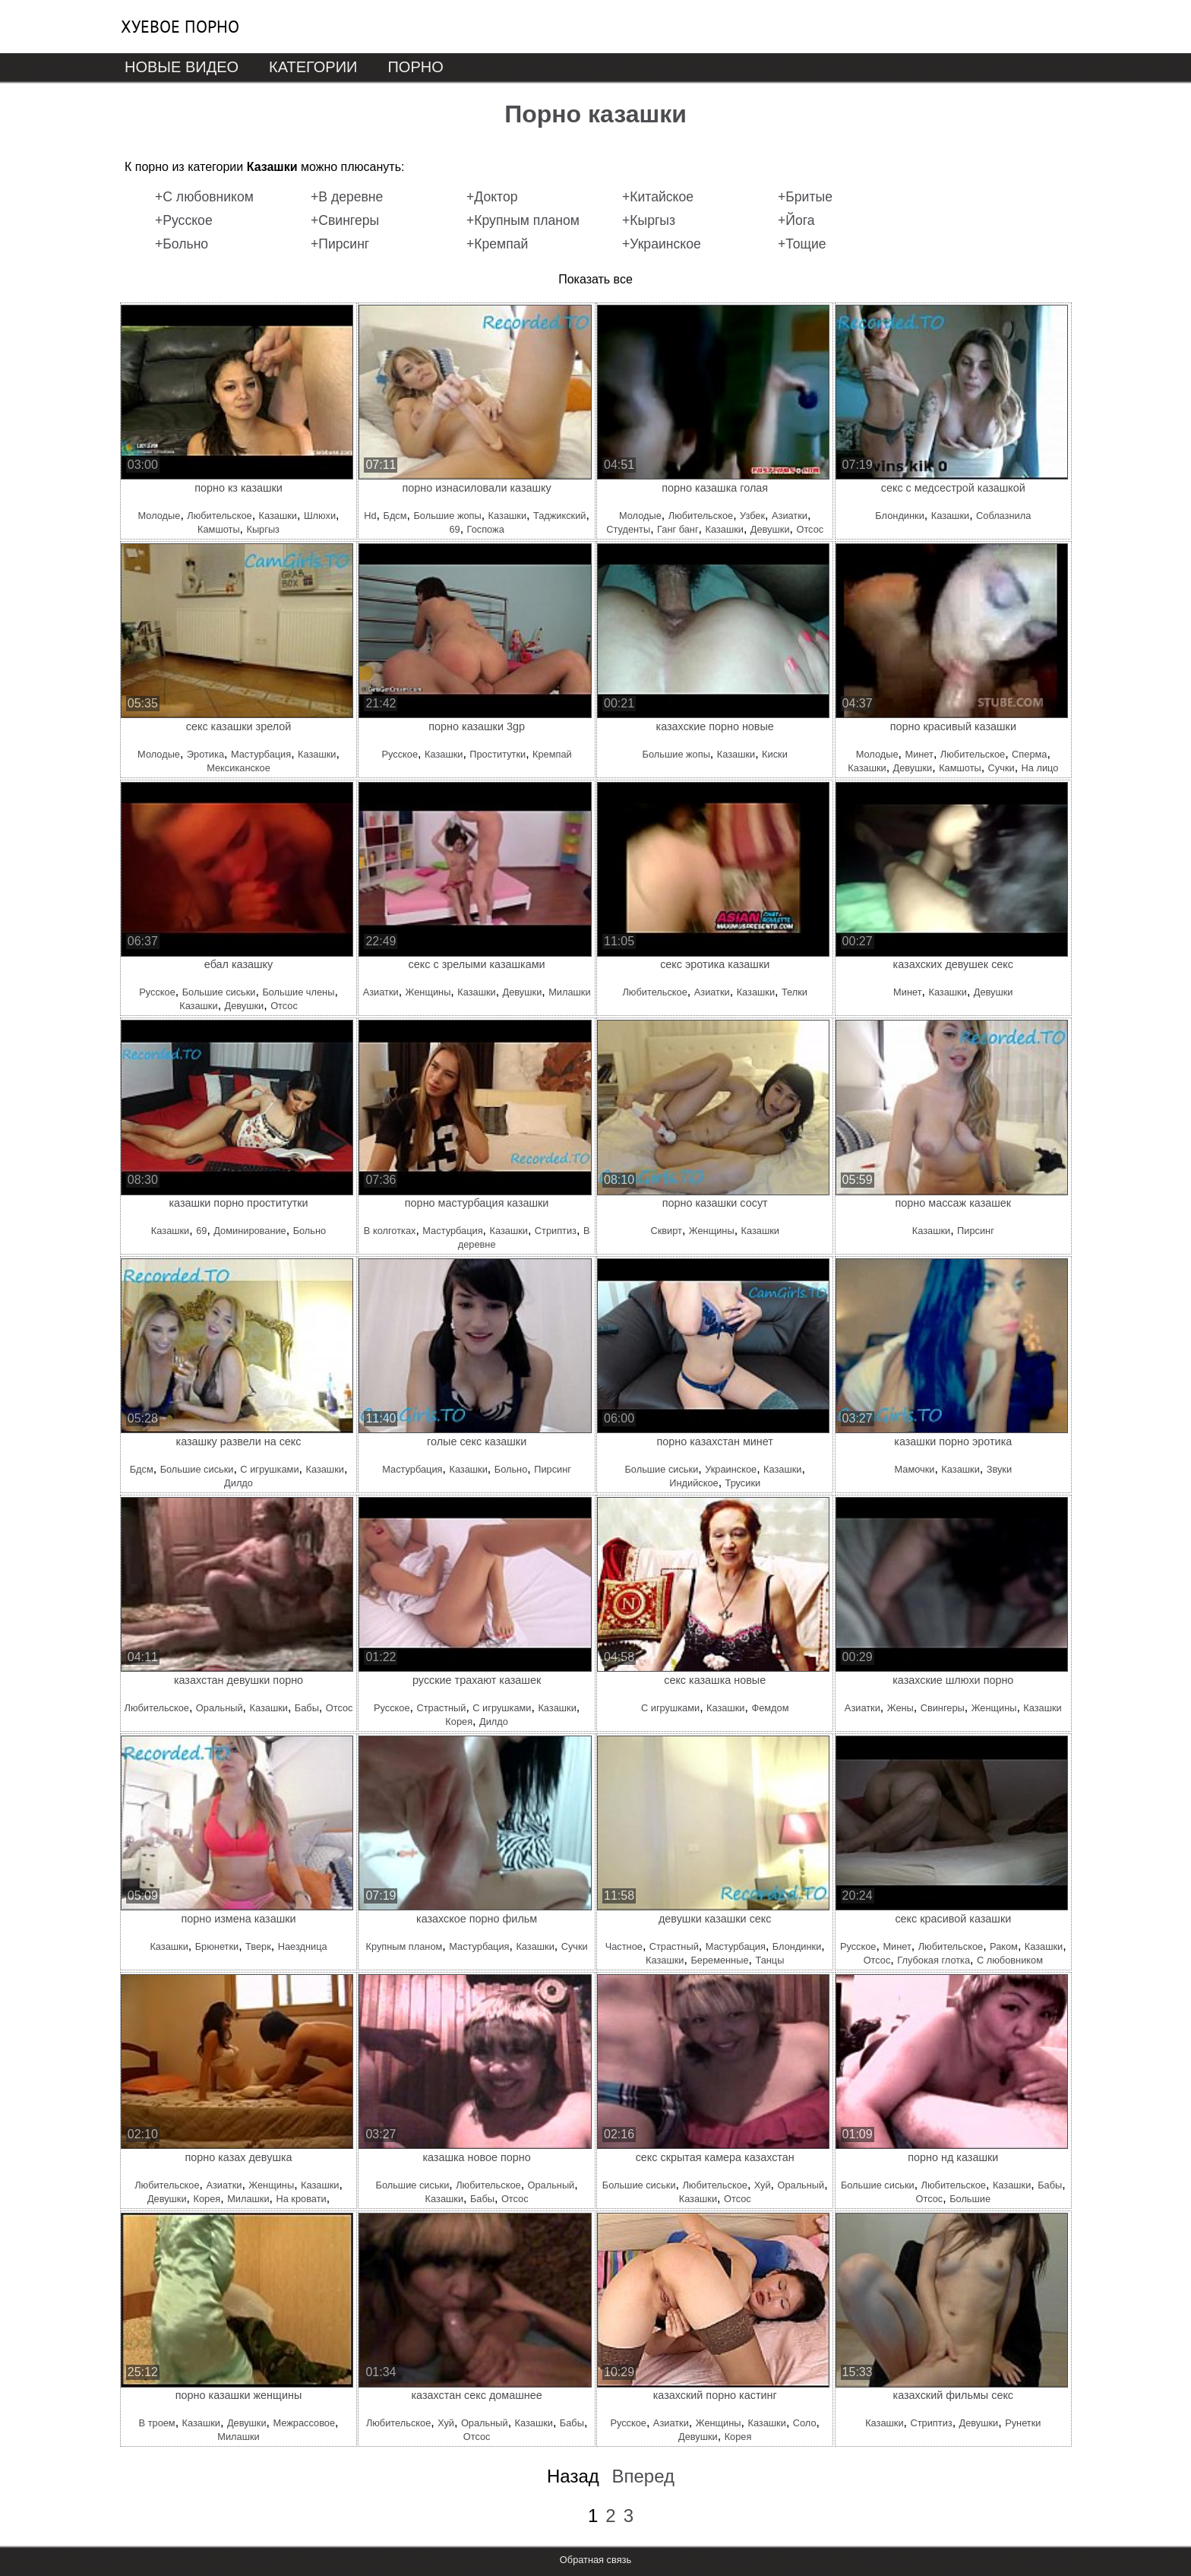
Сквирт (665, 1230)
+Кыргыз (648, 220)
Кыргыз (263, 529)
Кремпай (552, 754)
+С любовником (204, 196)
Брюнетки (217, 1946)
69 (454, 529)
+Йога (796, 220)
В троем (157, 2423)
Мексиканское (238, 768)
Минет (919, 754)
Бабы (307, 1708)
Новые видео (182, 67)
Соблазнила (1003, 515)
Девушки (770, 529)
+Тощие (802, 244)
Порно (415, 67)
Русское (400, 754)
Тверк (258, 1946)
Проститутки (497, 754)
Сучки (1001, 768)
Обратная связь (595, 2559)
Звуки (999, 1469)
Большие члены (298, 992)
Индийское (693, 1483)
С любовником (1010, 1960)
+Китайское (657, 196)
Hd (370, 515)
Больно (310, 1230)
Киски (775, 754)
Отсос (809, 529)
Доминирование (249, 1230)
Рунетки (1023, 2423)
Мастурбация (261, 754)
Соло (805, 2423)
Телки (794, 992)
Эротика (205, 754)
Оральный (219, 1708)
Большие (969, 2198)
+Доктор (492, 196)
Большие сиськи (219, 992)
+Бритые (805, 196)
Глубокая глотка (933, 1960)
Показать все (595, 279)
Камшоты (218, 529)
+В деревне (347, 196)
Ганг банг (678, 529)
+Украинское (661, 244)
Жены (900, 1708)
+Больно (181, 244)
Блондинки (899, 515)
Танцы (769, 1960)
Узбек (752, 515)
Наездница (302, 1946)
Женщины (428, 992)
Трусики (743, 1483)
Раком (1004, 1946)
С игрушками (269, 1469)
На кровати (301, 2198)
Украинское (731, 1469)
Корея (458, 1721)
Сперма (1029, 754)
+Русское (184, 220)
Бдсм (395, 515)
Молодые (159, 515)
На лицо (1040, 768)
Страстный (441, 1708)
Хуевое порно (180, 26)
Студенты (628, 529)
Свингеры (943, 1708)
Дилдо (238, 1483)
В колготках (390, 1230)
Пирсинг (975, 1230)
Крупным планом (403, 1946)
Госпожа (485, 529)
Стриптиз (556, 1230)
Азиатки (789, 515)
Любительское (219, 515)
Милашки (569, 992)
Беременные (719, 1960)
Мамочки (915, 1469)
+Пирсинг (340, 244)
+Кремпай (497, 244)
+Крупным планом (523, 220)
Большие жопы (447, 515)
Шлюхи (320, 515)
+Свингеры (345, 220)
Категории (313, 67)
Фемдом (769, 1708)
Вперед (642, 2476)
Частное (624, 1946)
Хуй (762, 2185)
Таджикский (559, 515)
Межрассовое (304, 2423)
